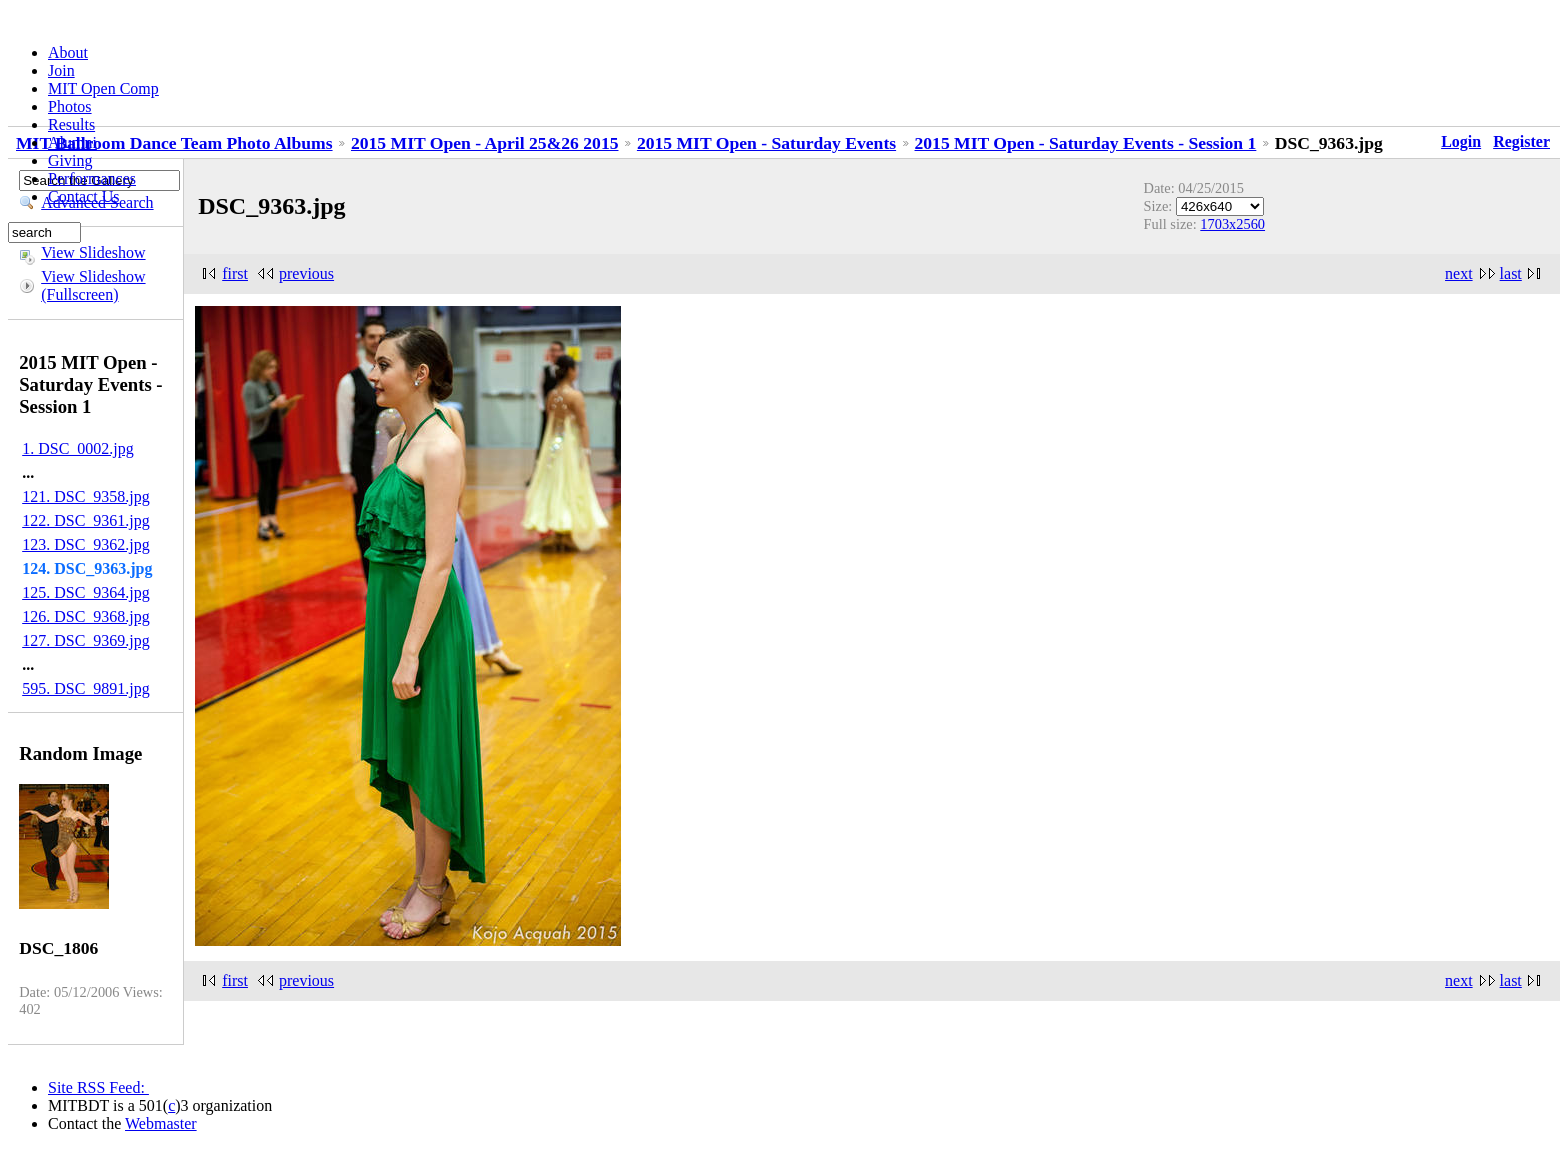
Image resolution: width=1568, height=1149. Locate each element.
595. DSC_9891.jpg (86, 688)
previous (306, 273)
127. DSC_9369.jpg (86, 640)
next (1459, 273)
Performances (92, 178)
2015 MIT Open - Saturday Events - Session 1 (1086, 143)
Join (61, 70)
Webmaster (161, 1123)
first (235, 273)
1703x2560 (1232, 224)
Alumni (72, 142)
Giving (70, 160)
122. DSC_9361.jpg (86, 520)
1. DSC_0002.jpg (78, 448)
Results (71, 124)
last (1511, 273)
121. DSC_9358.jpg (86, 496)
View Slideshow (93, 252)
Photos (70, 106)
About (68, 52)
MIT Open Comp (103, 88)
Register (1521, 141)
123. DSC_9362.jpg (86, 544)
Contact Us (84, 196)
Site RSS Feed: (98, 1087)
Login (1461, 141)
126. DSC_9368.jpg (86, 616)
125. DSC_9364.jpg (86, 592)
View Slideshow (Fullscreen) (93, 285)
